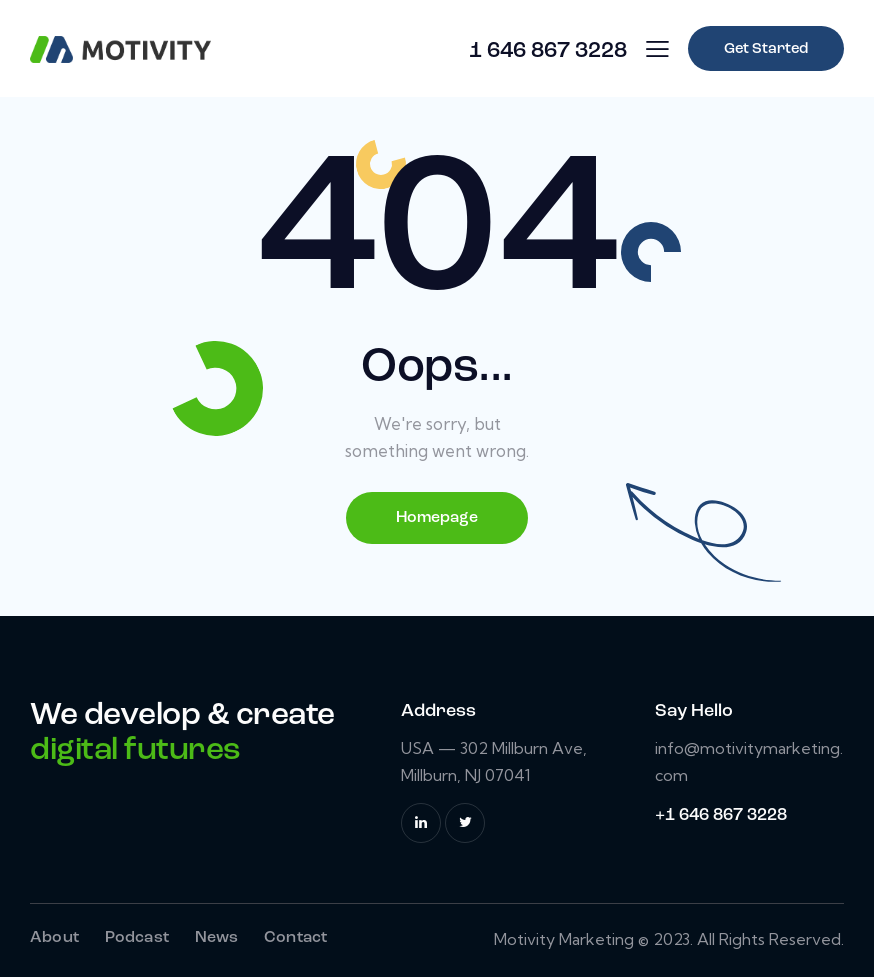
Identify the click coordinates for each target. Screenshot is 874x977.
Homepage (437, 518)
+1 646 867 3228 (721, 815)
